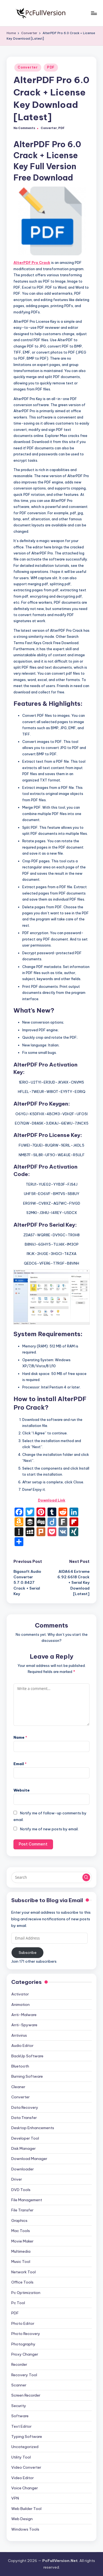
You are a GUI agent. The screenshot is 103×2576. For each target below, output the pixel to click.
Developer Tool (25, 2138)
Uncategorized (24, 2446)
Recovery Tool (24, 2374)
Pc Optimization (25, 2292)
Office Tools (22, 2282)
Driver (16, 2179)
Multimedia (20, 2251)
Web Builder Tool (26, 2508)
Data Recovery (24, 2107)
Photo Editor (22, 2323)
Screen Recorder (25, 2395)
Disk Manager (23, 2148)
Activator (20, 1994)
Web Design (22, 2518)
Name (20, 1737)
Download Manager (29, 2158)
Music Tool (20, 2261)
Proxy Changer (24, 2354)
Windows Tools (25, 2529)
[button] (86, 1877)
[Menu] (93, 13)
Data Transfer (24, 2117)
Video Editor (22, 2477)
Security (18, 2405)
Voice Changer (24, 2487)
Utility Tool (21, 2457)
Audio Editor (22, 2045)
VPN (15, 2498)
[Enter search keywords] (51, 1877)
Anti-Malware (24, 2014)
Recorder (19, 2364)
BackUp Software (27, 2055)
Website (21, 1790)
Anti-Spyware (24, 2024)
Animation (20, 2004)
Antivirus (19, 2035)
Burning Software (27, 2076)
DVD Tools (20, 2189)
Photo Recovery (25, 2333)
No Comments (24, 128)
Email (20, 1763)
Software (20, 2415)
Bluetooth (20, 2066)
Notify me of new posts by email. (49, 1828)
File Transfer (22, 2210)
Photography (23, 2344)
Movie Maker (22, 2241)
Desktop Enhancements (32, 2127)
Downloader (22, 2169)
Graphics (19, 2220)
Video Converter (26, 2467)
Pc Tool (18, 2302)
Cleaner (18, 2086)
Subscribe (28, 1952)
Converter (28, 67)
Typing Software (26, 2436)
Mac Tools (20, 2230)
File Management (26, 2199)
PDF (51, 67)
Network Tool (23, 2271)
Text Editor (21, 2426)
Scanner (18, 2385)
